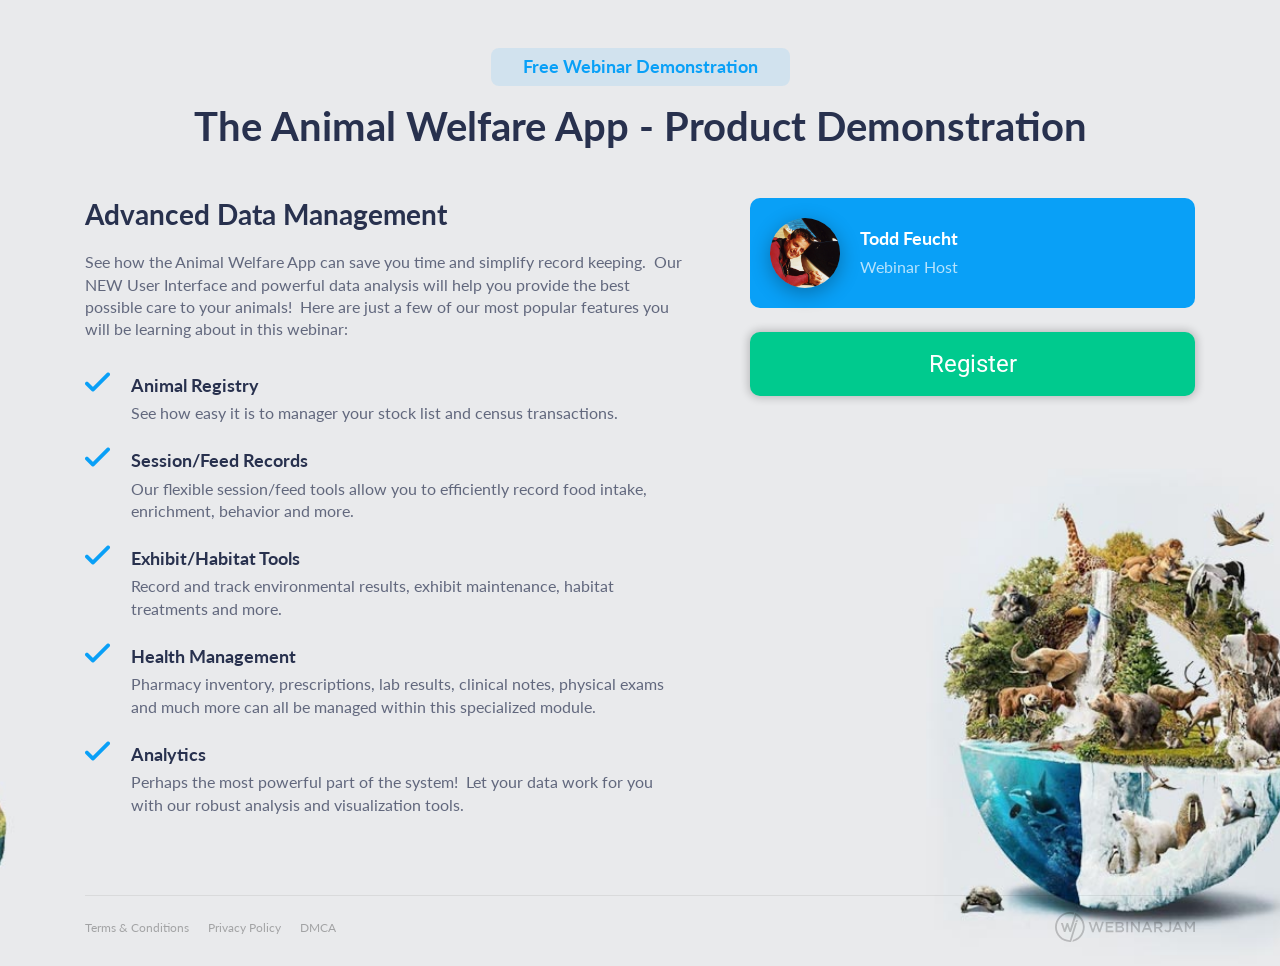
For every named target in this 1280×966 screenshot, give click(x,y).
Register (973, 364)
